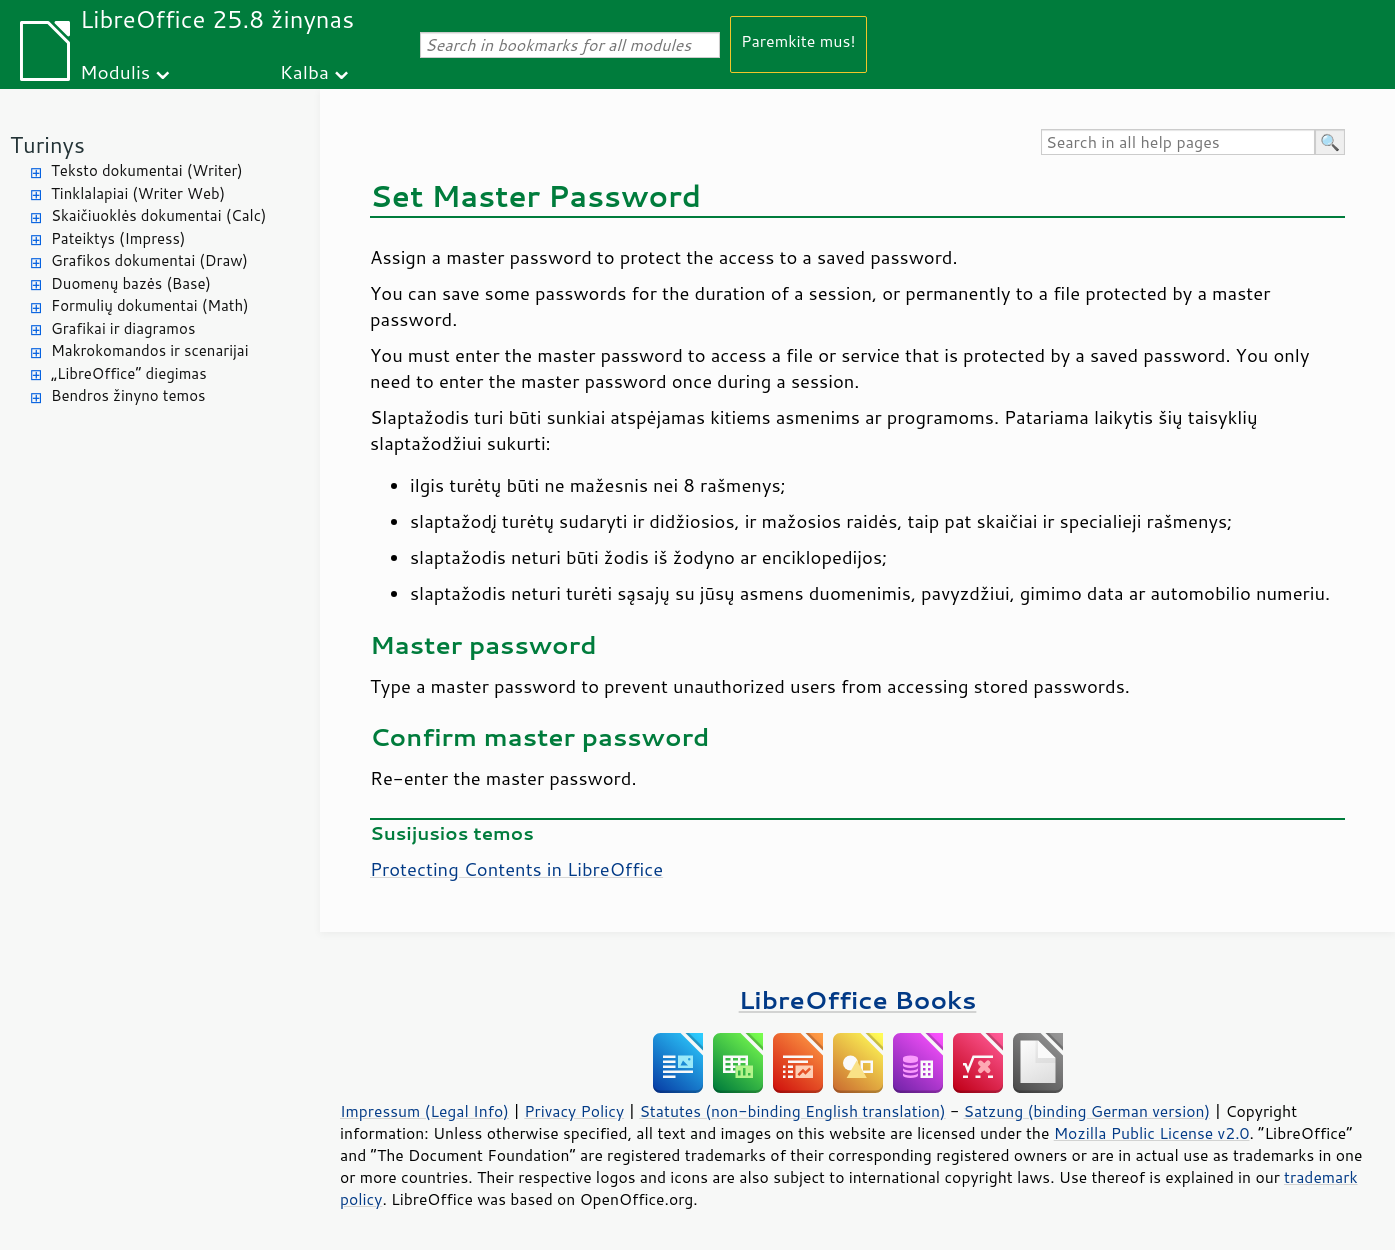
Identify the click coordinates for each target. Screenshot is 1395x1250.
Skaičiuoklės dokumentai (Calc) (158, 215)
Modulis (115, 71)
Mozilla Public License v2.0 (1152, 1133)
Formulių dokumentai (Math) (150, 305)
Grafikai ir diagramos (123, 328)
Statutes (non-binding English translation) (792, 1111)
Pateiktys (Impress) (118, 238)
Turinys (47, 144)
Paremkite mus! (798, 40)
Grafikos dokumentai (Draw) (149, 260)
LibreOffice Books (858, 999)
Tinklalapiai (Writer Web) (138, 193)
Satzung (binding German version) (1087, 1111)
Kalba (304, 71)
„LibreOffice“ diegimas (129, 373)
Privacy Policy (574, 1111)
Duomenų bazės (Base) (131, 283)
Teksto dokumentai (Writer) (147, 170)
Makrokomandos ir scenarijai (150, 350)
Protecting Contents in (516, 869)
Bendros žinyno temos (128, 395)
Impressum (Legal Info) (424, 1111)
